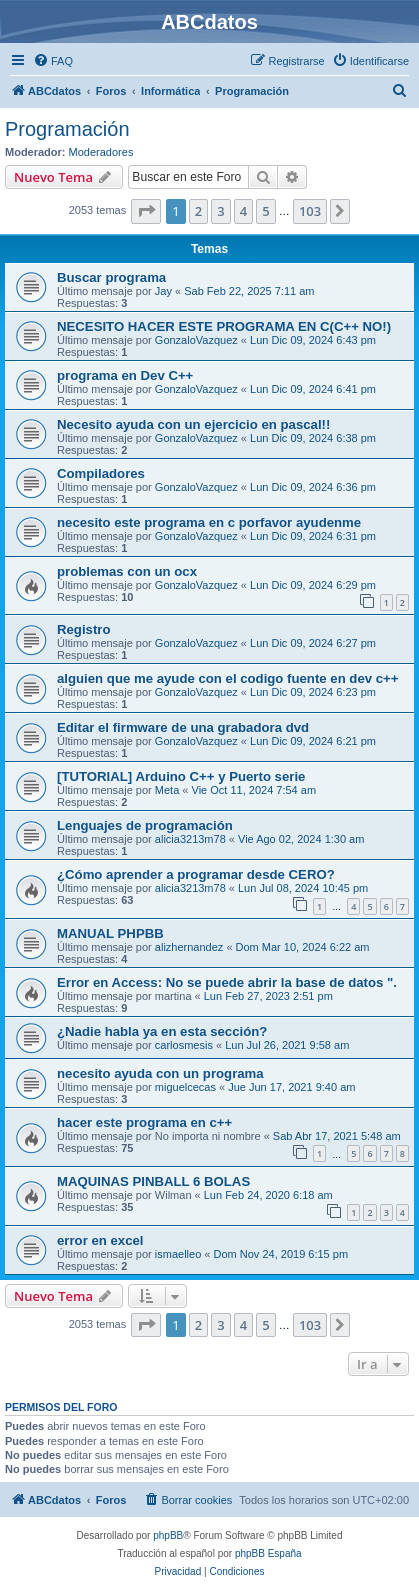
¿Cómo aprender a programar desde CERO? (196, 874)
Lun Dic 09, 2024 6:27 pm (313, 643)
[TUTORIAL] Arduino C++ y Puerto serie (181, 776)
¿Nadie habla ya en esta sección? (162, 1031)
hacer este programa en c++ (144, 1122)
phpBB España (268, 1553)
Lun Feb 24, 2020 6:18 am (268, 1195)
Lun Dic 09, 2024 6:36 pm (313, 487)
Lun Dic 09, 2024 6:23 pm (313, 692)
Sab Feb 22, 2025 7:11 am (249, 291)
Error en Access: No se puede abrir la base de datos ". (227, 982)
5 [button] (265, 211)
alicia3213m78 (190, 839)
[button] (146, 211)
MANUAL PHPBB (110, 933)
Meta (167, 790)
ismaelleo (178, 1254)
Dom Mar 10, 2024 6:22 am (303, 947)
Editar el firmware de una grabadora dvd (183, 727)
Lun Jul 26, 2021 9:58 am (287, 1045)
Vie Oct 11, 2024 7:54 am (254, 790)
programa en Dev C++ (125, 375)
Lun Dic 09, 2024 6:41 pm (313, 389)
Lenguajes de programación (145, 825)
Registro (84, 629)
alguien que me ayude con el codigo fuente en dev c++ (228, 678)
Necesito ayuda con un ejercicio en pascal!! (193, 424)
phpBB (168, 1535)
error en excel (100, 1240)
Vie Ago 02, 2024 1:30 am (301, 839)
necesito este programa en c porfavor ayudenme (209, 522)
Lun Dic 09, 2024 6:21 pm (313, 741)
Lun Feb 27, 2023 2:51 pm (268, 996)
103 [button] (310, 211)
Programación (67, 129)
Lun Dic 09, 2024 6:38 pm (313, 438)
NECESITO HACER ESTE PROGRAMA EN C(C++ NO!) (224, 326)
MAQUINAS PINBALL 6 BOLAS (153, 1181)
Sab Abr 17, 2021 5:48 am (337, 1136)
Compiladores (101, 473)
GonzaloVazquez (196, 340)
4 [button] (243, 211)
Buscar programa (111, 277)
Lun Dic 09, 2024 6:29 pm (313, 585)
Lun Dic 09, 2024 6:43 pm (313, 340)
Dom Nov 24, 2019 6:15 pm (281, 1254)
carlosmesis (184, 1045)
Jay (163, 291)
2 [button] (198, 211)
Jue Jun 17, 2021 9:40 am (291, 1087)
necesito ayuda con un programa (160, 1073)
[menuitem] (53, 61)
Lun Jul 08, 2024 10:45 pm (303, 888)
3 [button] (220, 211)
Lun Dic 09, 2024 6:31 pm (313, 536)
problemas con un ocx (127, 571)
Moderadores (101, 152)
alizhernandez (189, 947)
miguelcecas (185, 1087)
